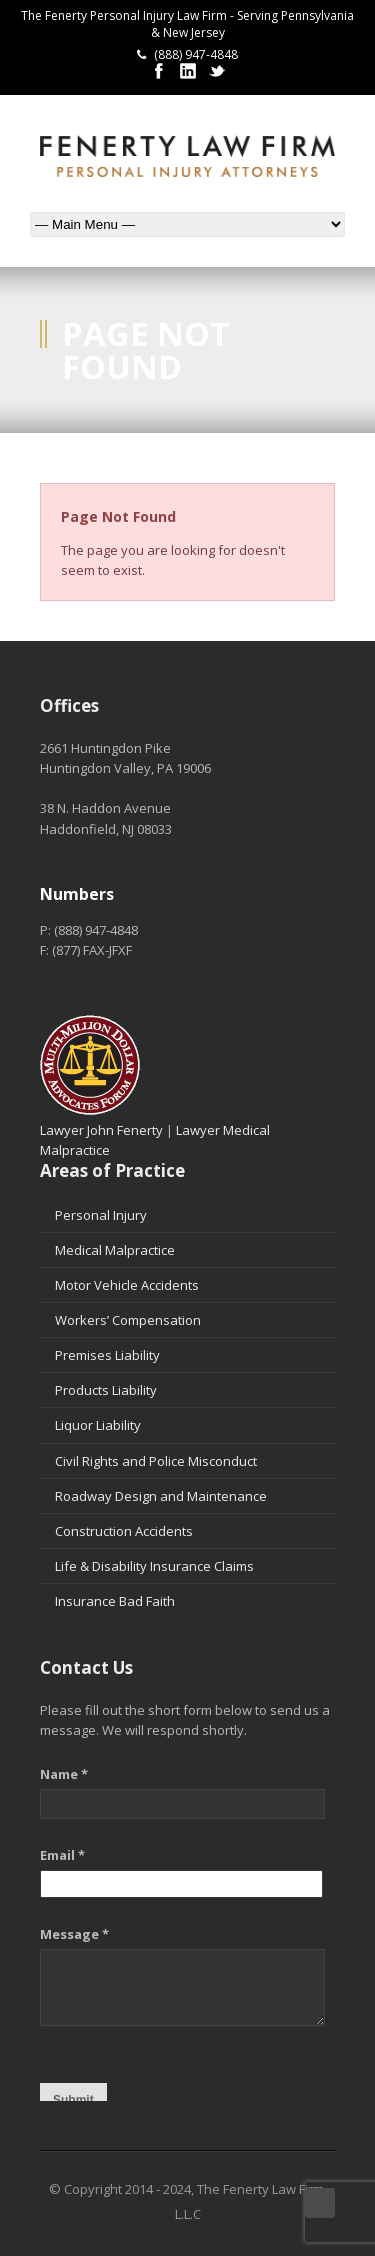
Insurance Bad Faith (115, 1601)
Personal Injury (101, 1215)
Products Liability (106, 1390)
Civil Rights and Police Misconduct (156, 1461)
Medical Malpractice (115, 1250)
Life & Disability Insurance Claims (154, 1566)
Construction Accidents (124, 1531)
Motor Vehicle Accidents (127, 1285)
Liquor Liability (98, 1425)
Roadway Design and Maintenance (161, 1496)
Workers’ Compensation (128, 1320)
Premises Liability (107, 1355)
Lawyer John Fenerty (101, 1130)
